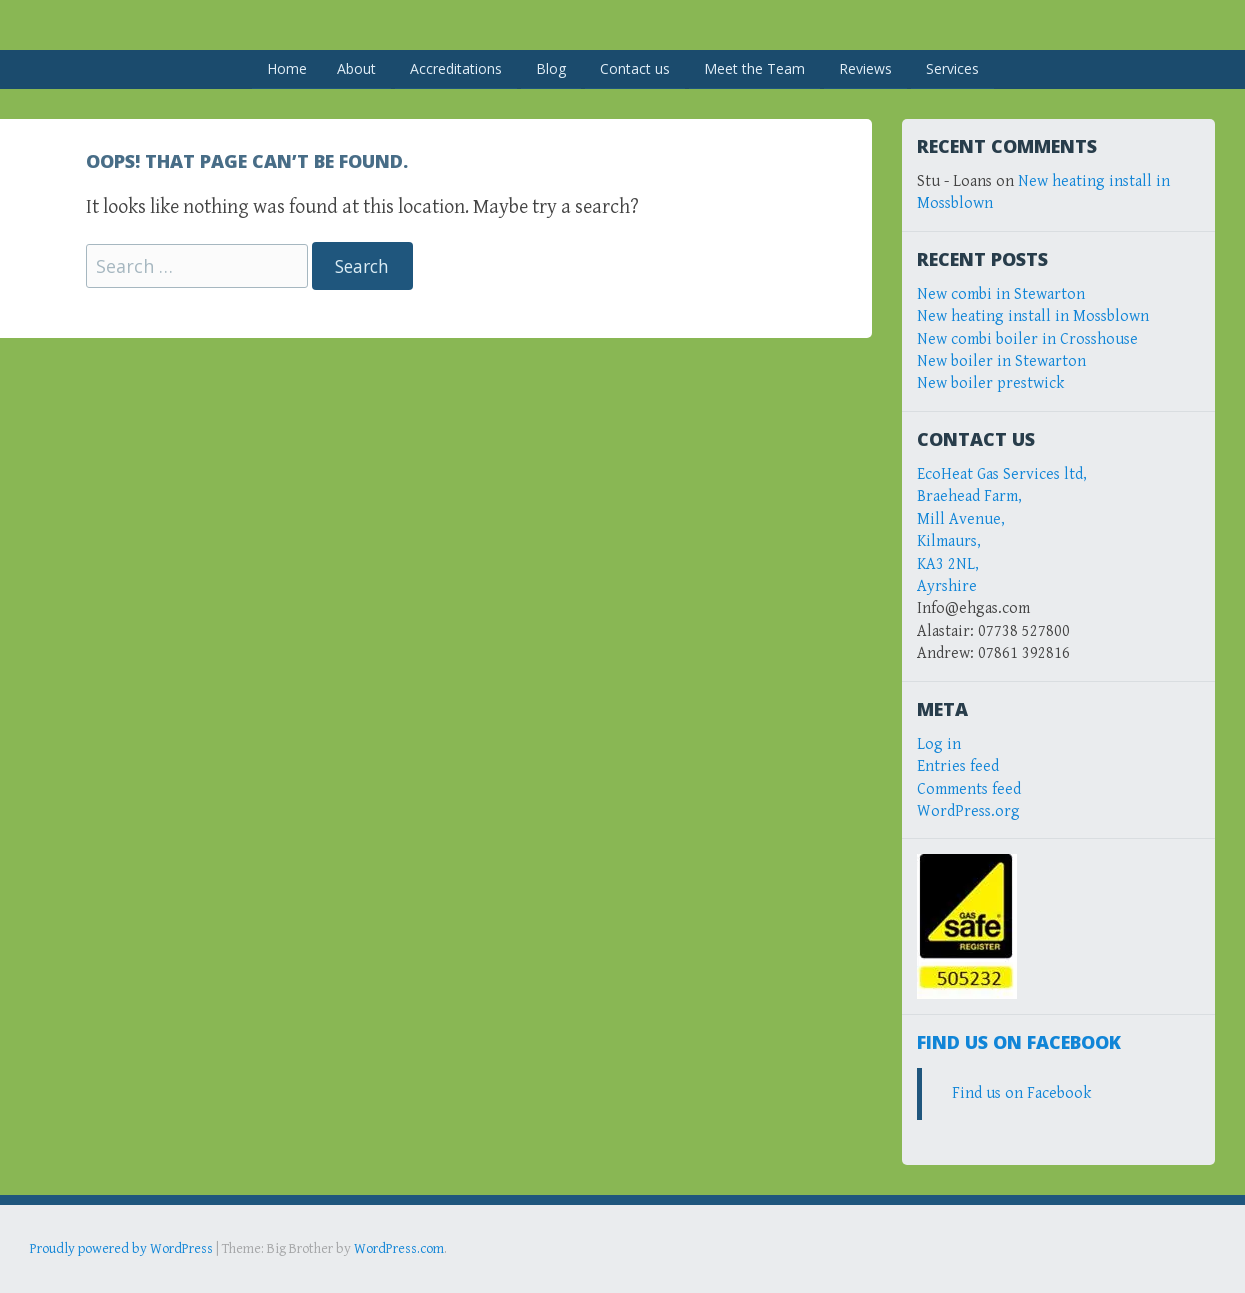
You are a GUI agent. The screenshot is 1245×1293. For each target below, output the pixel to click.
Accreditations (456, 68)
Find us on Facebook (1019, 1042)
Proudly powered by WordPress (121, 1249)
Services (952, 68)
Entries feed (958, 766)
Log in (939, 744)
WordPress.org (968, 811)
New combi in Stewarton (1001, 294)
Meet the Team (754, 68)
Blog (551, 68)
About (356, 68)
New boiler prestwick (990, 383)
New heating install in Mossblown (1033, 316)
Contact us (635, 68)
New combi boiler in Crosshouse (1027, 339)
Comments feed (969, 789)
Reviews (865, 68)
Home (287, 68)
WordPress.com (399, 1249)
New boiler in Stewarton (1001, 361)
